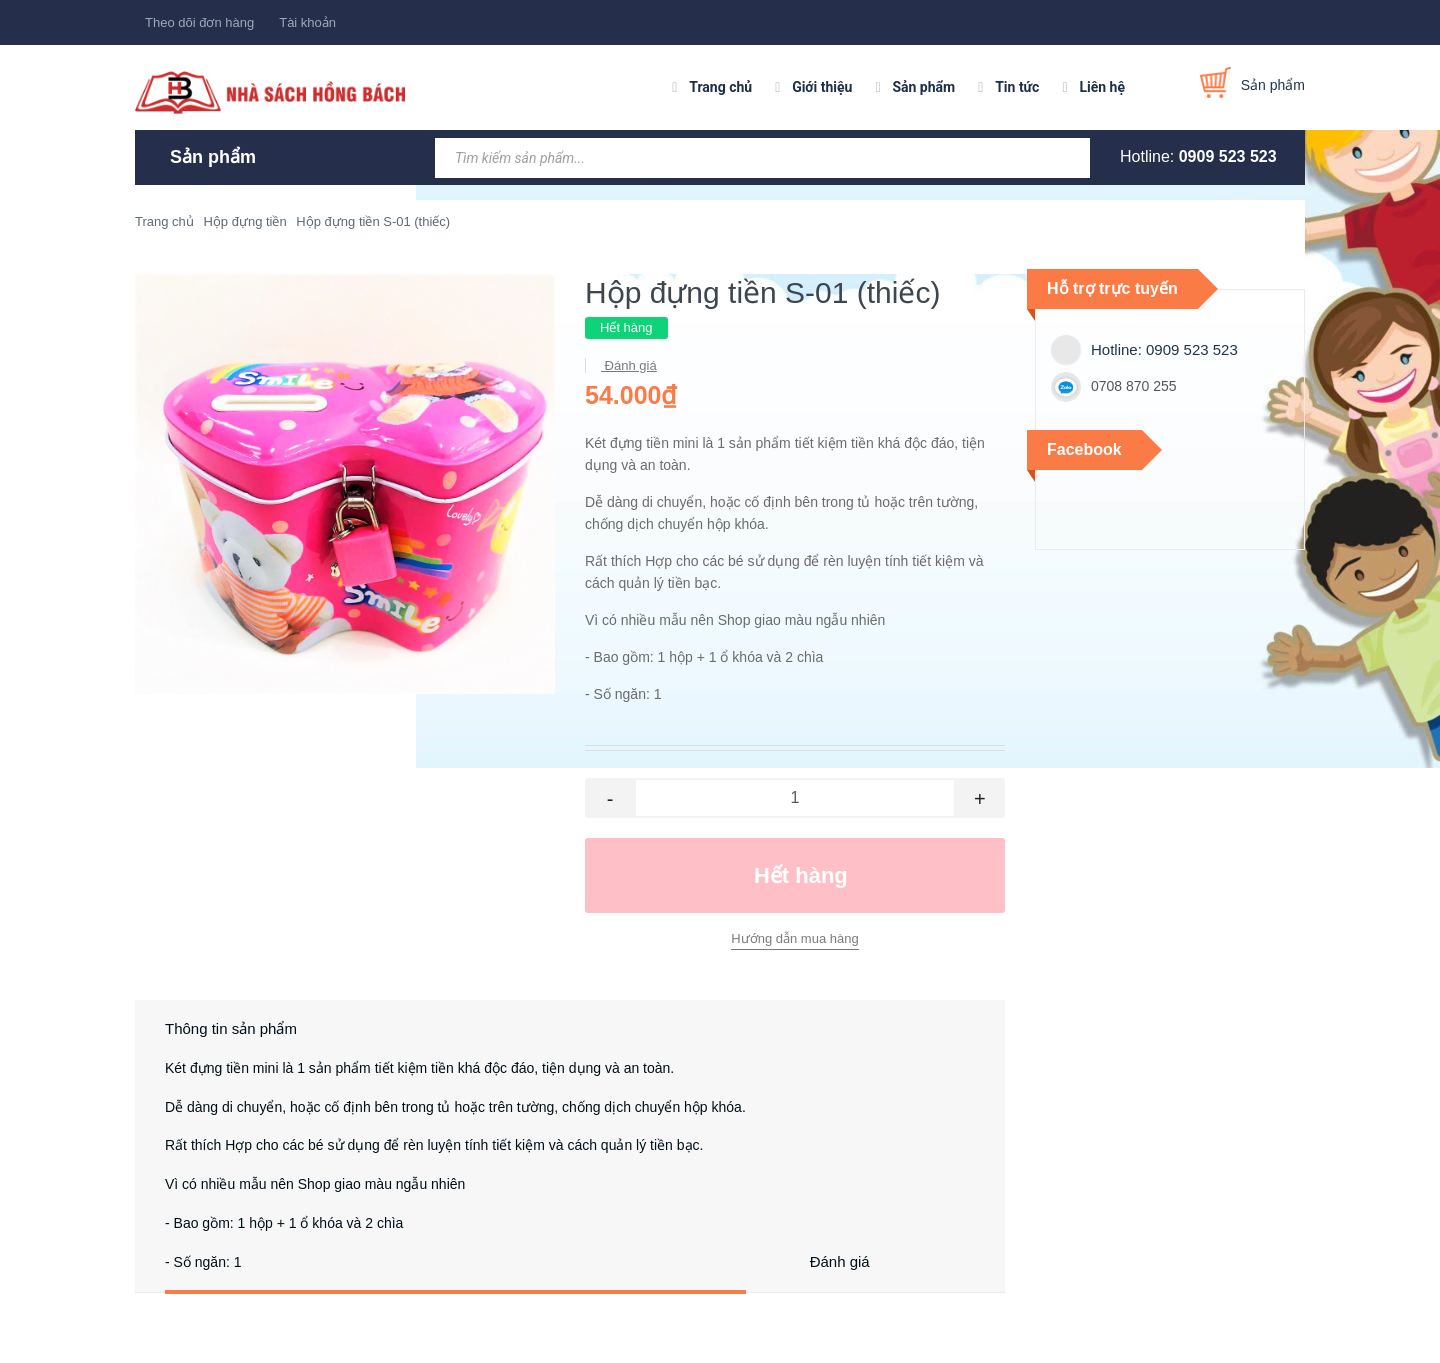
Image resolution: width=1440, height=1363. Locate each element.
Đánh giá (629, 365)
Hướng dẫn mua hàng (794, 938)
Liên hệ (1102, 87)
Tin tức (1017, 87)
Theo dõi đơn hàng (199, 22)
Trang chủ (720, 87)
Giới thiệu (822, 87)
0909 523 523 (1228, 156)
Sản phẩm (923, 87)
